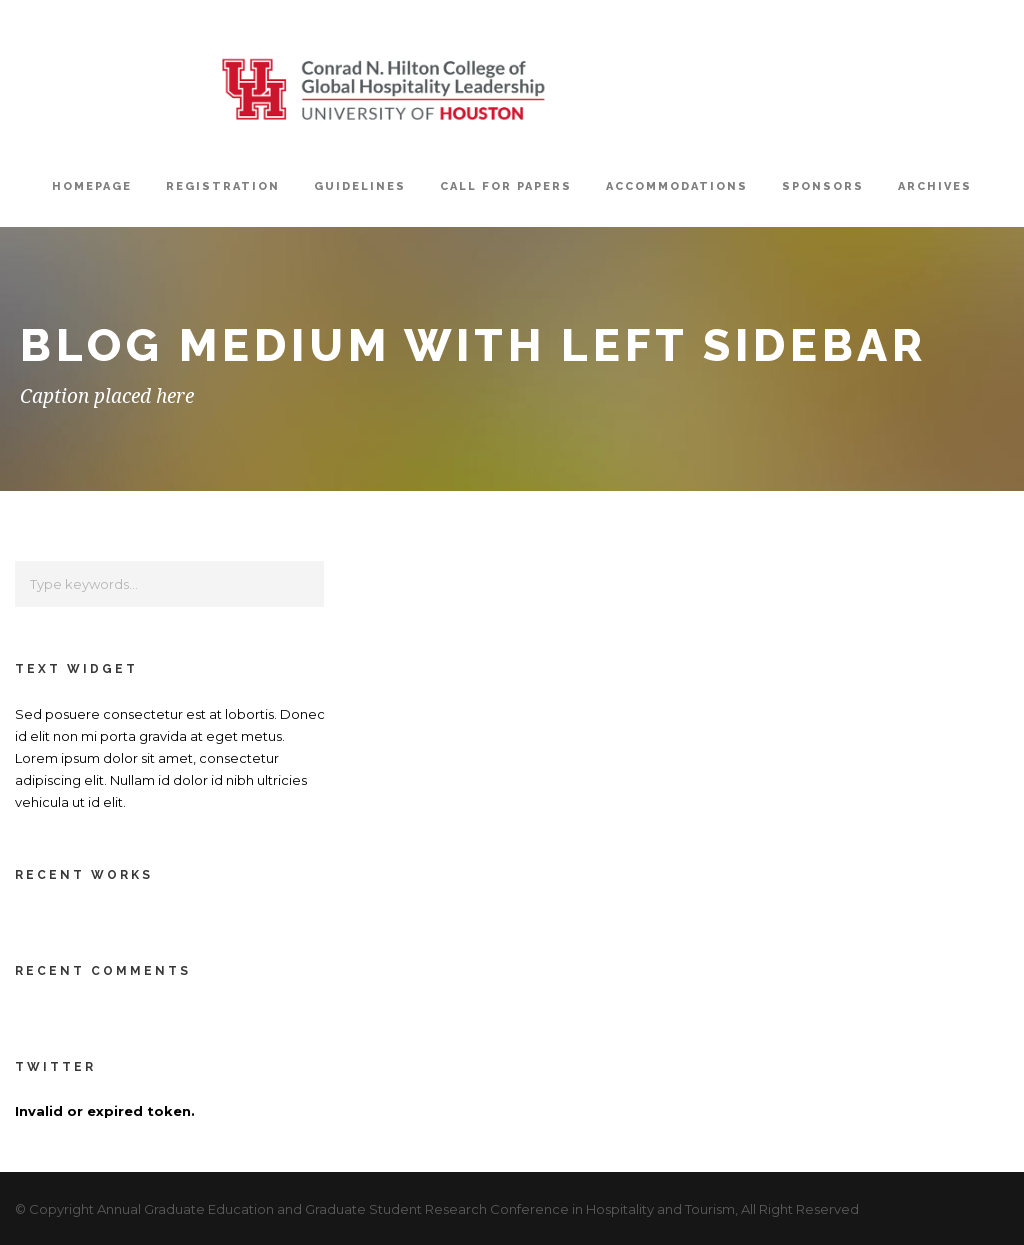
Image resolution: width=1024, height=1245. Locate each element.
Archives (935, 186)
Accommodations (677, 186)
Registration (223, 186)
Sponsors (823, 186)
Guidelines (360, 186)
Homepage (92, 186)
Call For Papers (506, 186)
